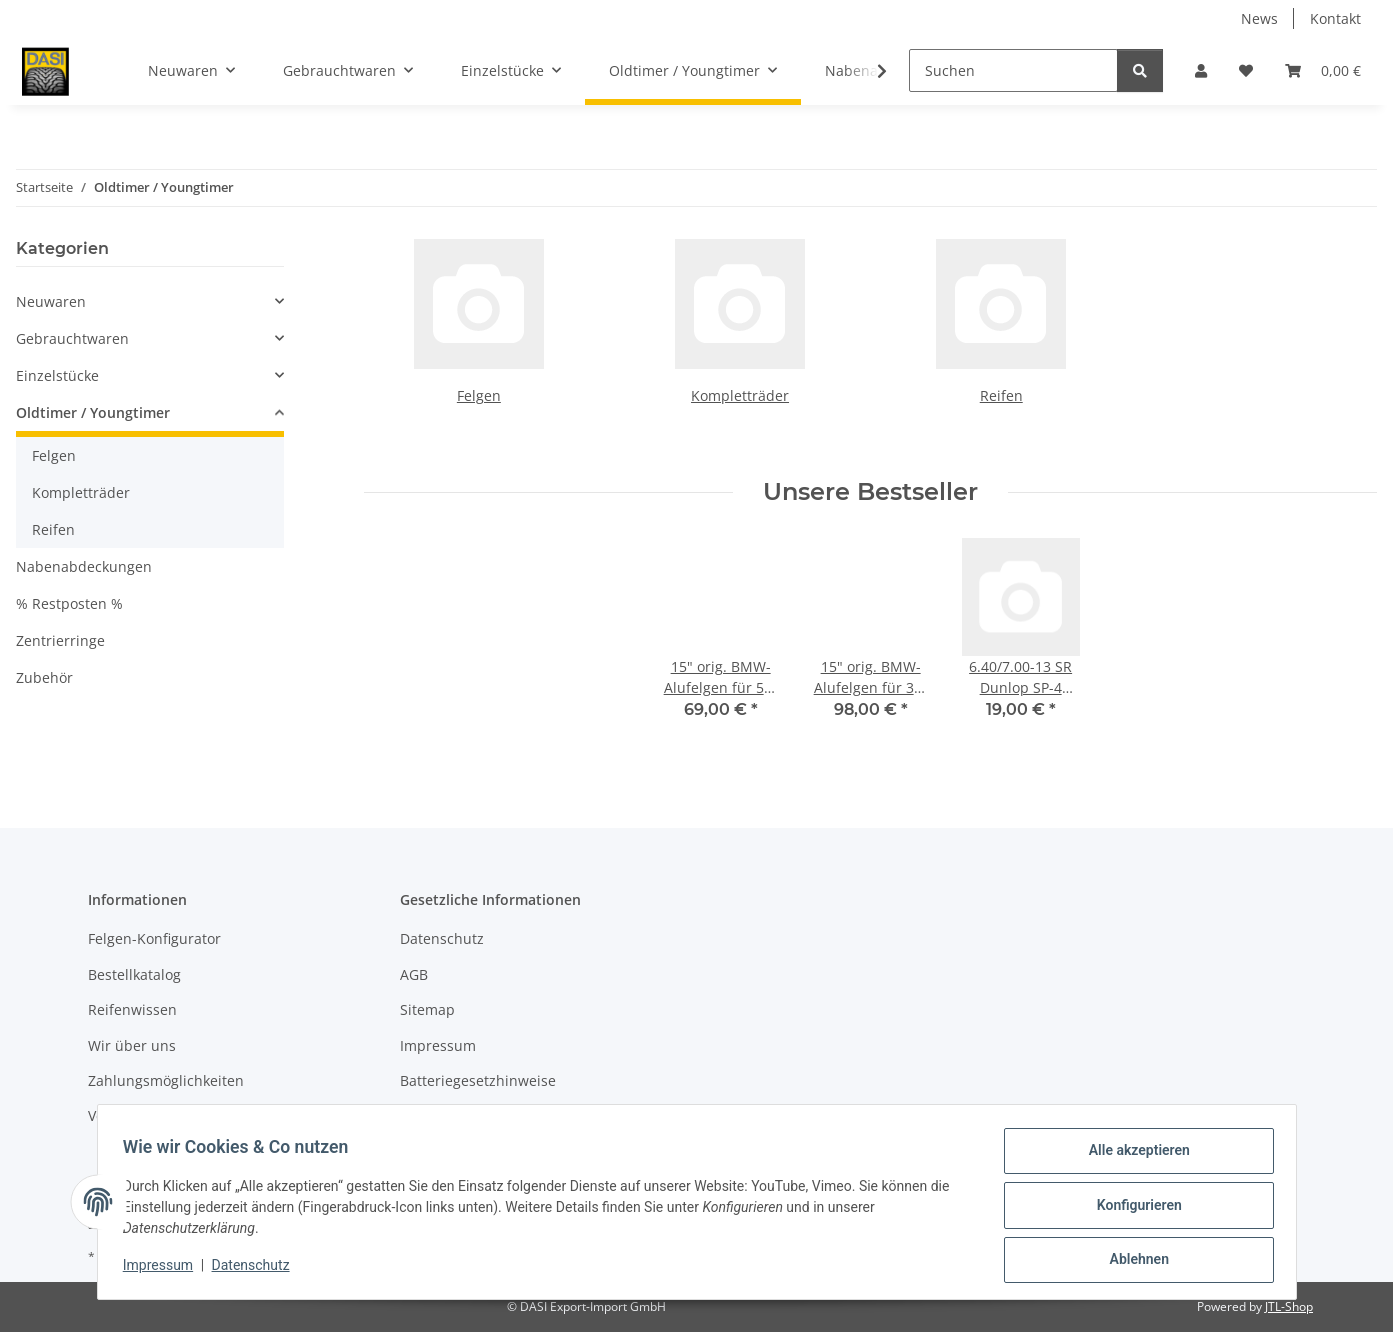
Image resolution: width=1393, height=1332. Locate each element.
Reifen (1001, 395)
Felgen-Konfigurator (154, 938)
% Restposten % (69, 603)
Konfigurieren (1132, 1209)
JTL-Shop (1289, 1306)
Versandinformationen (163, 1115)
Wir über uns (132, 1045)
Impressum (165, 1270)
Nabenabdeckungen (84, 566)
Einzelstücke (57, 375)
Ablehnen (1132, 1261)
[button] (1201, 70)
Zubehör (44, 677)
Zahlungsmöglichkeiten (166, 1080)
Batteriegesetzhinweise (478, 1080)
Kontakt (1335, 18)
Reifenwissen (132, 1009)
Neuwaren (51, 301)
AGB (414, 974)
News (1259, 18)
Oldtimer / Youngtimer (93, 412)
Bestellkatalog (134, 974)
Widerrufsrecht (451, 1115)
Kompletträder (740, 395)
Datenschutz (257, 1270)
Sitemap (427, 1009)
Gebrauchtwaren (72, 338)
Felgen (479, 395)
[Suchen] (1013, 70)
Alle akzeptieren (1132, 1157)
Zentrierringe (60, 640)
